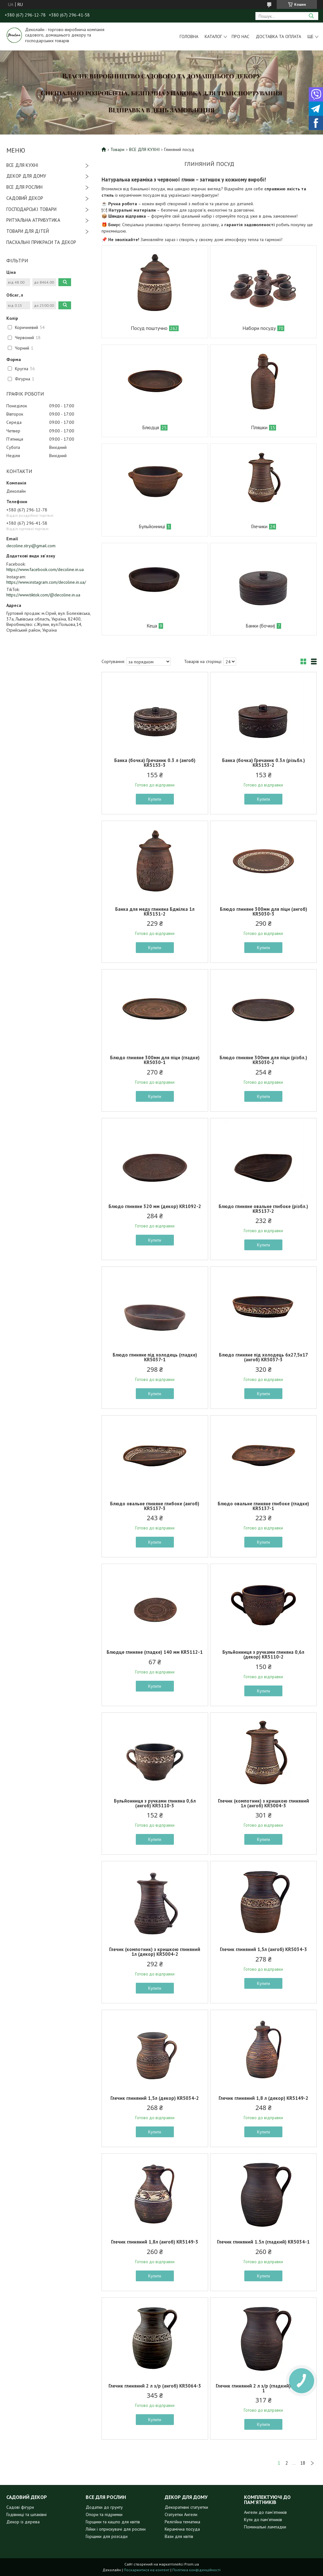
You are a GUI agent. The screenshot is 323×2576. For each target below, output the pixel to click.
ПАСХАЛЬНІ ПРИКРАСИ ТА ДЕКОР (41, 242)
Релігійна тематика (182, 2522)
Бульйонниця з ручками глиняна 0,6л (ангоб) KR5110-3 (155, 1803)
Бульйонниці (152, 526)
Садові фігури (20, 2507)
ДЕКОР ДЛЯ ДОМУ (26, 176)
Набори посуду (259, 328)
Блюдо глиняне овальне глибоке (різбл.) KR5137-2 (263, 1208)
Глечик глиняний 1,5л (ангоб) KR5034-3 (263, 1949)
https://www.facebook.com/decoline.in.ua (45, 569)
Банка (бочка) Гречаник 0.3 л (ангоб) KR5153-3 (154, 762)
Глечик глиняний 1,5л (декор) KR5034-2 (154, 2098)
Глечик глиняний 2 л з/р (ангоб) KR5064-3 (155, 2385)
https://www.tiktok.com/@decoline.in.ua (43, 595)
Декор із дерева (23, 2522)
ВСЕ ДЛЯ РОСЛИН (24, 187)
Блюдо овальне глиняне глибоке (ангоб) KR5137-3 (154, 1506)
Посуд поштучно (149, 328)
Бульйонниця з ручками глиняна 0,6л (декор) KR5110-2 (263, 1654)
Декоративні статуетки (186, 2507)
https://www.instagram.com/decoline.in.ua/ (46, 582)
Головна (189, 36)
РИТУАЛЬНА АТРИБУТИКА (33, 220)
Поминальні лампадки (265, 2527)
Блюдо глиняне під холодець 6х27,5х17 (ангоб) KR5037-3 (263, 1357)
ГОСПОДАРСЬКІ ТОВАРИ (31, 209)
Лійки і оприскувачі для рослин (116, 2529)
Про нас (240, 36)
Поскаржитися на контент (146, 2569)
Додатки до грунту (104, 2507)
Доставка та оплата (278, 36)
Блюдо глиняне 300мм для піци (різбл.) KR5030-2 (263, 1060)
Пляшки (259, 427)
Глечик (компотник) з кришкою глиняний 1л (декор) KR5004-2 (154, 1951)
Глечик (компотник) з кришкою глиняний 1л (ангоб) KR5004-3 (263, 1803)
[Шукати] (311, 16)
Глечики (259, 526)
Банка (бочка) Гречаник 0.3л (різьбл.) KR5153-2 (263, 762)
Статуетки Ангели (181, 2514)
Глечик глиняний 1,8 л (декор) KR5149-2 (263, 2098)
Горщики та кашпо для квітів (113, 2522)
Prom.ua (191, 2564)
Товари (117, 149)
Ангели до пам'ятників (265, 2512)
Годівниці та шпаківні (26, 2514)
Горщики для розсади (107, 2536)
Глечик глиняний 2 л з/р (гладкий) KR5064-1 (263, 2388)
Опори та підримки (104, 2514)
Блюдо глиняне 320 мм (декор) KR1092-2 (155, 1206)
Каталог (213, 36)
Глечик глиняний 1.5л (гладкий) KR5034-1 (263, 2241)
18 (302, 2463)
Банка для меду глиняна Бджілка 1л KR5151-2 (154, 911)
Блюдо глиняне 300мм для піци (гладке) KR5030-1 (155, 1060)
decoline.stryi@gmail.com (31, 546)
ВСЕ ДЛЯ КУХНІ (22, 165)
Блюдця (150, 427)
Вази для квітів (179, 2536)
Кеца (152, 625)
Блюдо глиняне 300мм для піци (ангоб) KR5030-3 (263, 911)
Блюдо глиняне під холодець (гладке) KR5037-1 (155, 1357)
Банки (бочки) (260, 625)
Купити (154, 799)
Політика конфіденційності (196, 2569)
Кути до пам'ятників (263, 2519)
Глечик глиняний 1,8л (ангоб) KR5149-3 (154, 2241)
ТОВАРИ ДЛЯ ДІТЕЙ (27, 231)
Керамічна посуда (182, 2529)
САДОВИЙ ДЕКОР (24, 198)
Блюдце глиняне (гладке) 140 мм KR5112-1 (155, 1652)
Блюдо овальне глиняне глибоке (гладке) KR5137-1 (263, 1506)
